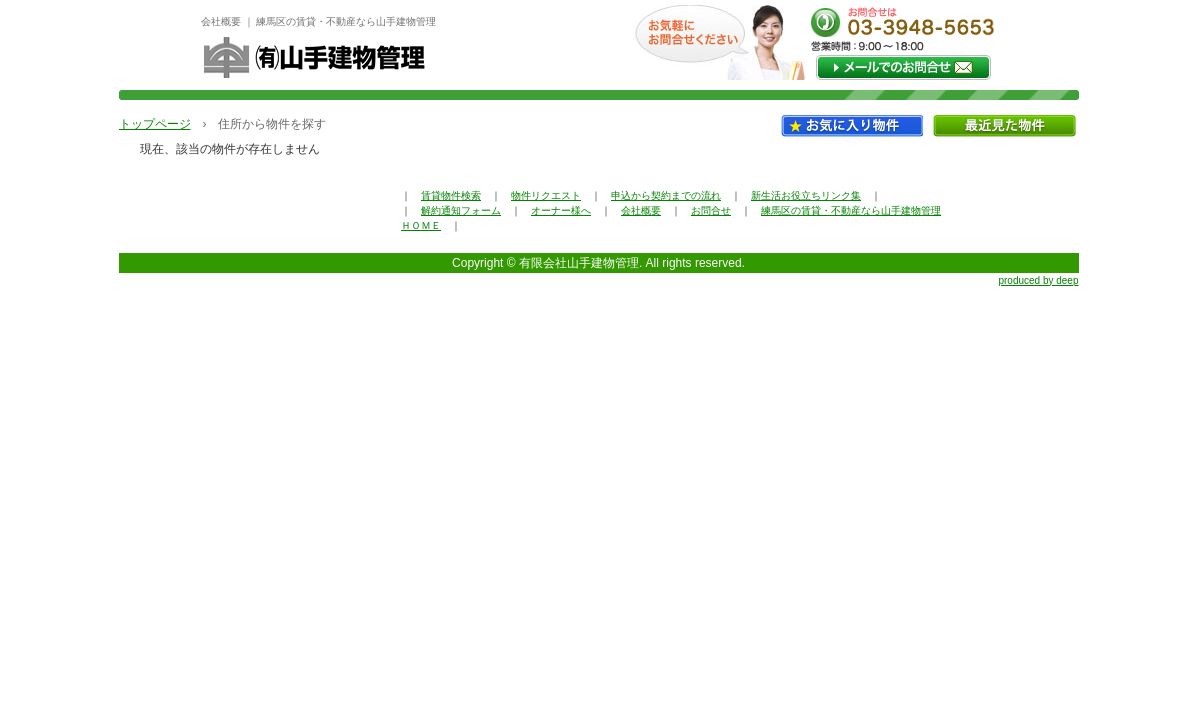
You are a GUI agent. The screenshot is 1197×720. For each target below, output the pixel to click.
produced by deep (1038, 280)
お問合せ (711, 210)
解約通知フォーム (461, 210)
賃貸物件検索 (451, 195)
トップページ (155, 124)
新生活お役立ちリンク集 (806, 195)
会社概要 (641, 210)
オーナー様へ (561, 210)
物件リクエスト (546, 195)
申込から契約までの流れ (666, 195)
